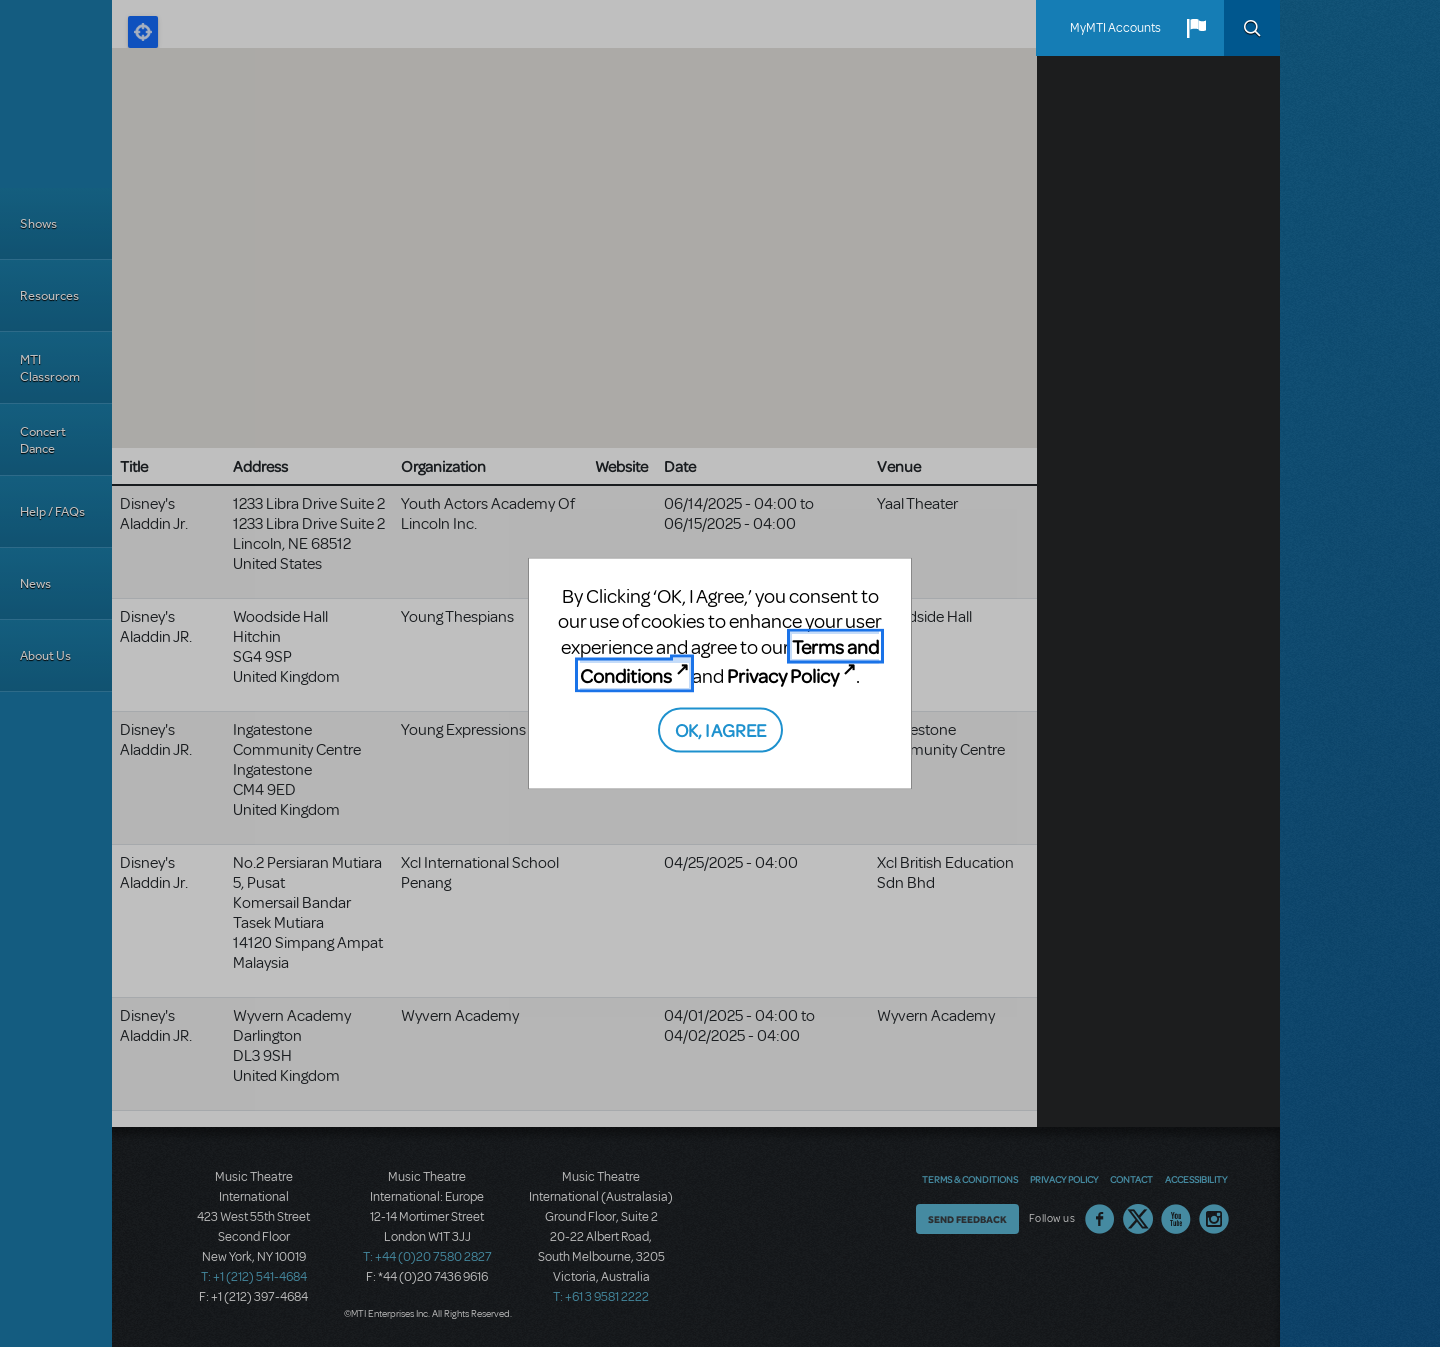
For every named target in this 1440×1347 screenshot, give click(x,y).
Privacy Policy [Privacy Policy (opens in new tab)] (783, 675)
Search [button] (1252, 28)
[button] (1196, 28)
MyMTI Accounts (1115, 28)
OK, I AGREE (720, 728)
